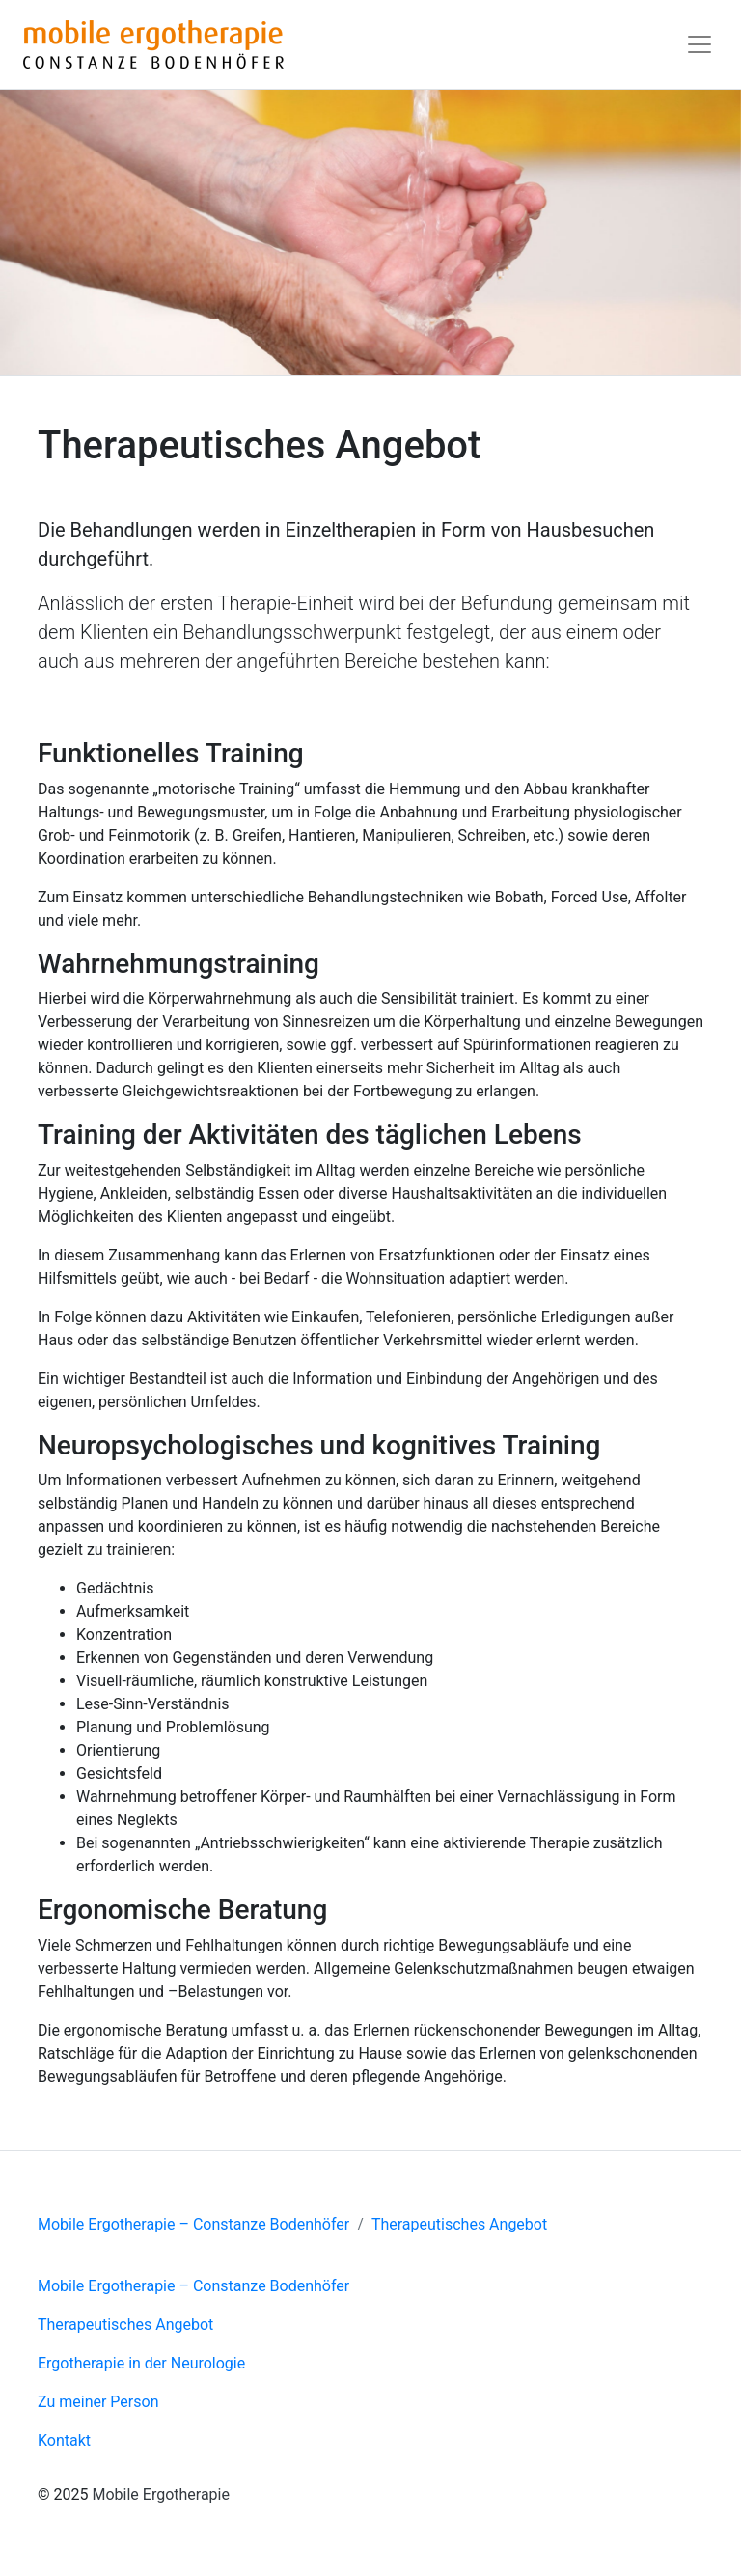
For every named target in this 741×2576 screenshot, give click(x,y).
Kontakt (64, 2440)
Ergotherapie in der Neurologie (141, 2363)
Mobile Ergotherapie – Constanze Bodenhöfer (193, 2224)
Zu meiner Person (98, 2402)
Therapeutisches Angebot (459, 2224)
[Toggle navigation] (699, 44)
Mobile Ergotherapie (161, 2494)
